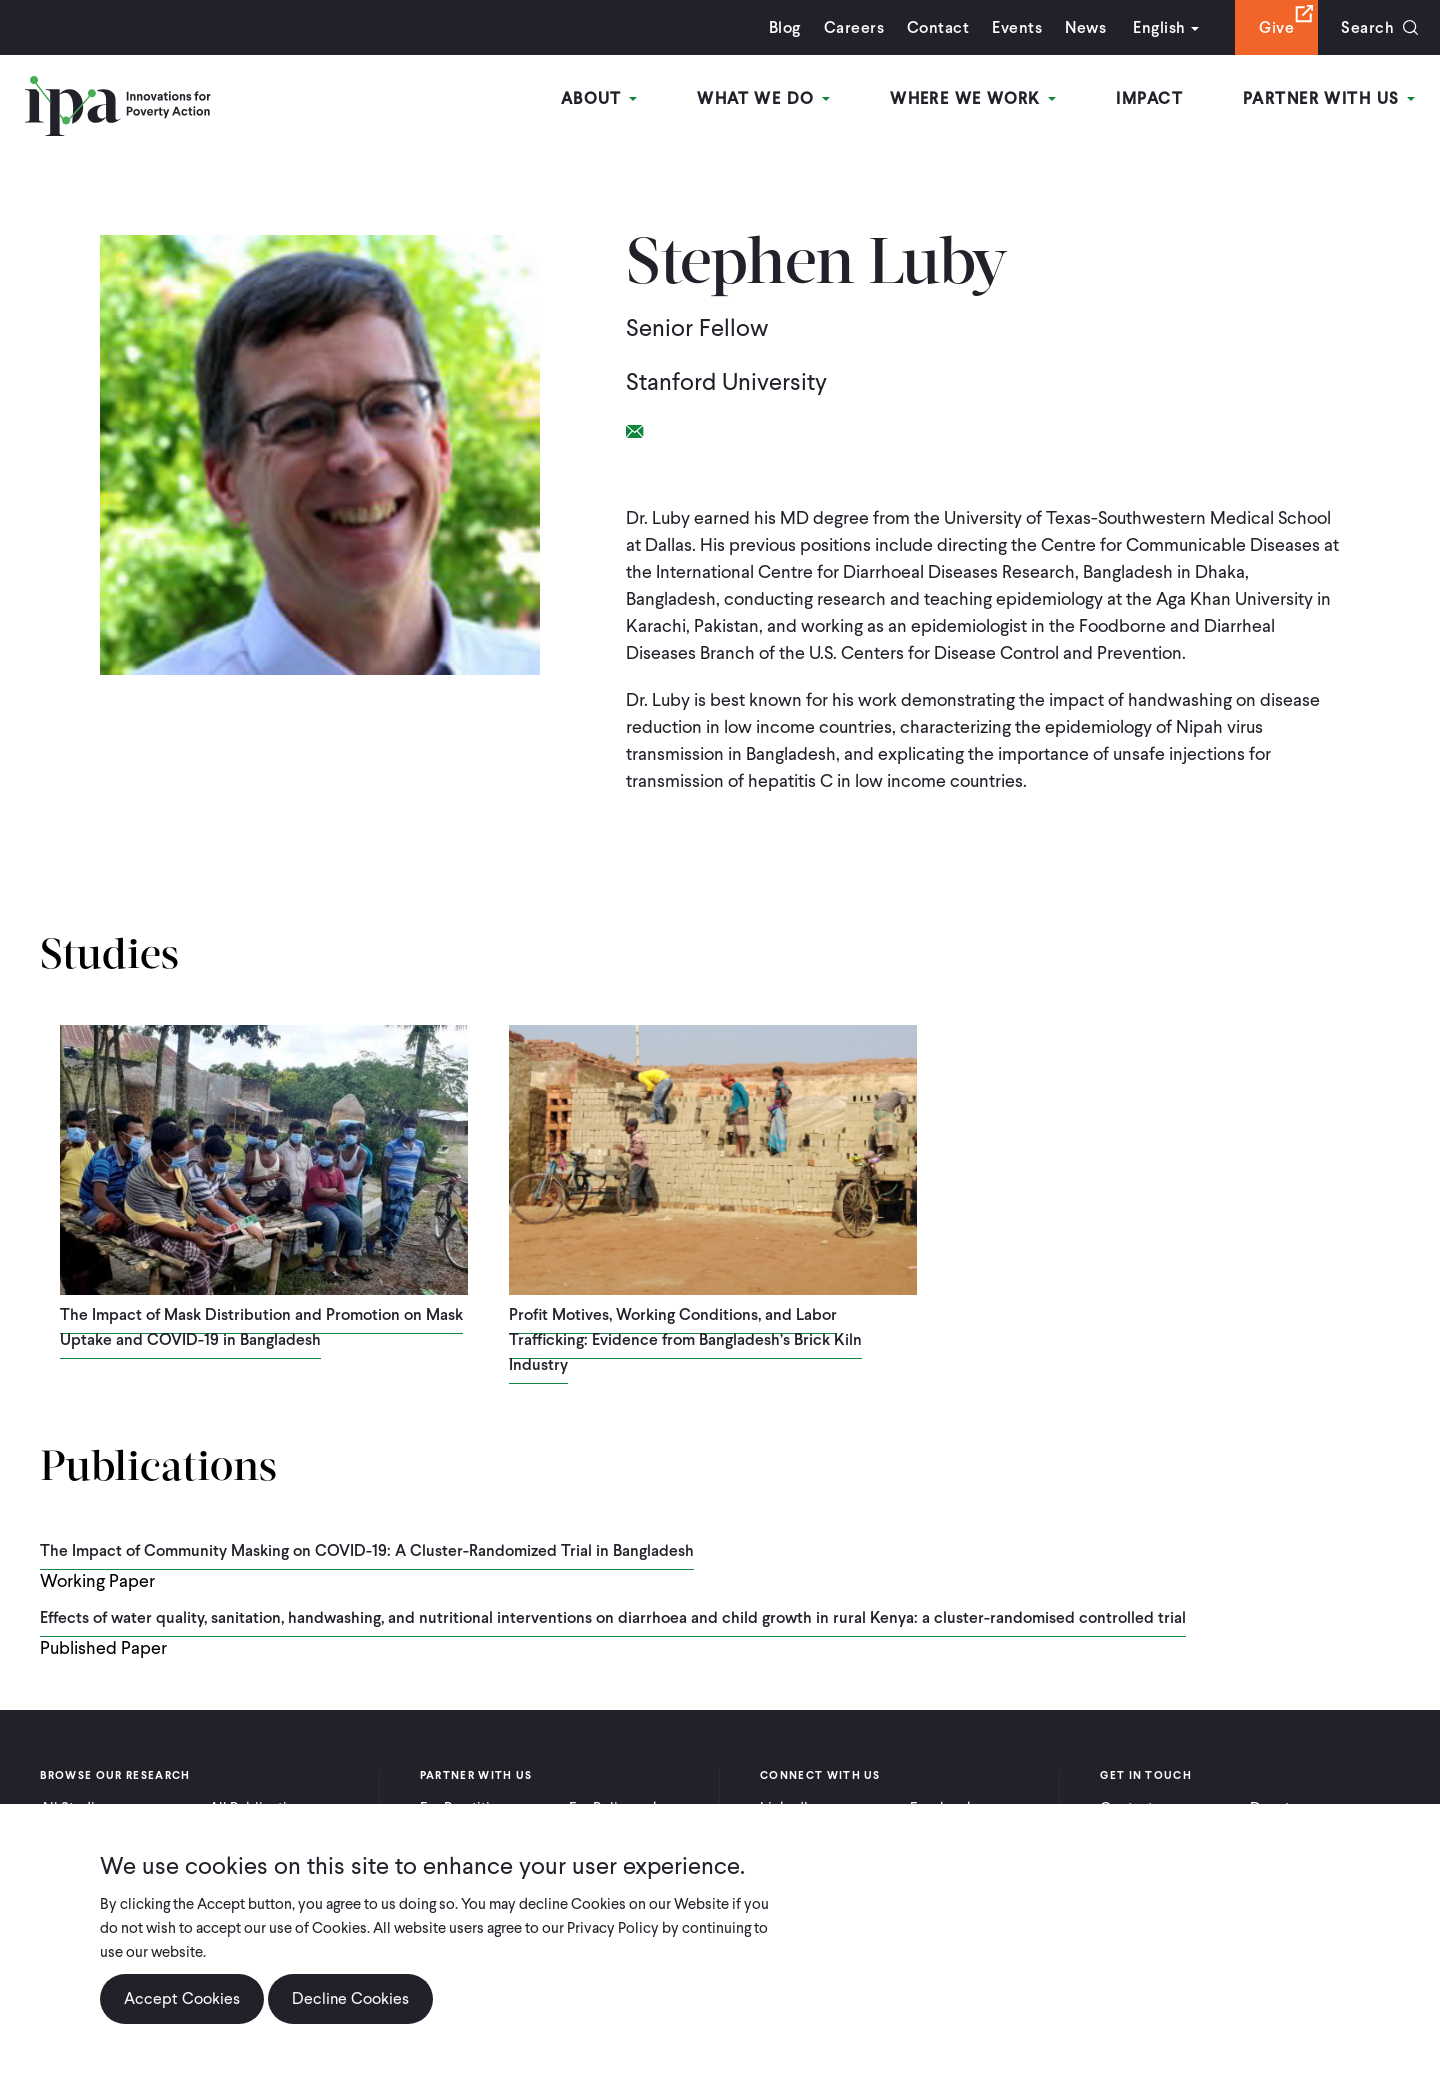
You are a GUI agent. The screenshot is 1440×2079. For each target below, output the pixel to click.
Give (1276, 27)
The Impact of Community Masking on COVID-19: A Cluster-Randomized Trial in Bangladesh (367, 1550)
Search (1367, 27)
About (599, 98)
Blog (785, 27)
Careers (854, 27)
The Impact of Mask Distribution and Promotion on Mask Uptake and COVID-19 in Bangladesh (261, 1327)
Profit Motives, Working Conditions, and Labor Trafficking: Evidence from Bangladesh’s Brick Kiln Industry (685, 1339)
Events (1017, 27)
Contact (938, 27)
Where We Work (973, 98)
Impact (1149, 98)
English (1159, 27)
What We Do (763, 98)
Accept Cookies (182, 1998)
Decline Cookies (350, 1998)
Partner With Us (1329, 98)
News (1085, 27)
